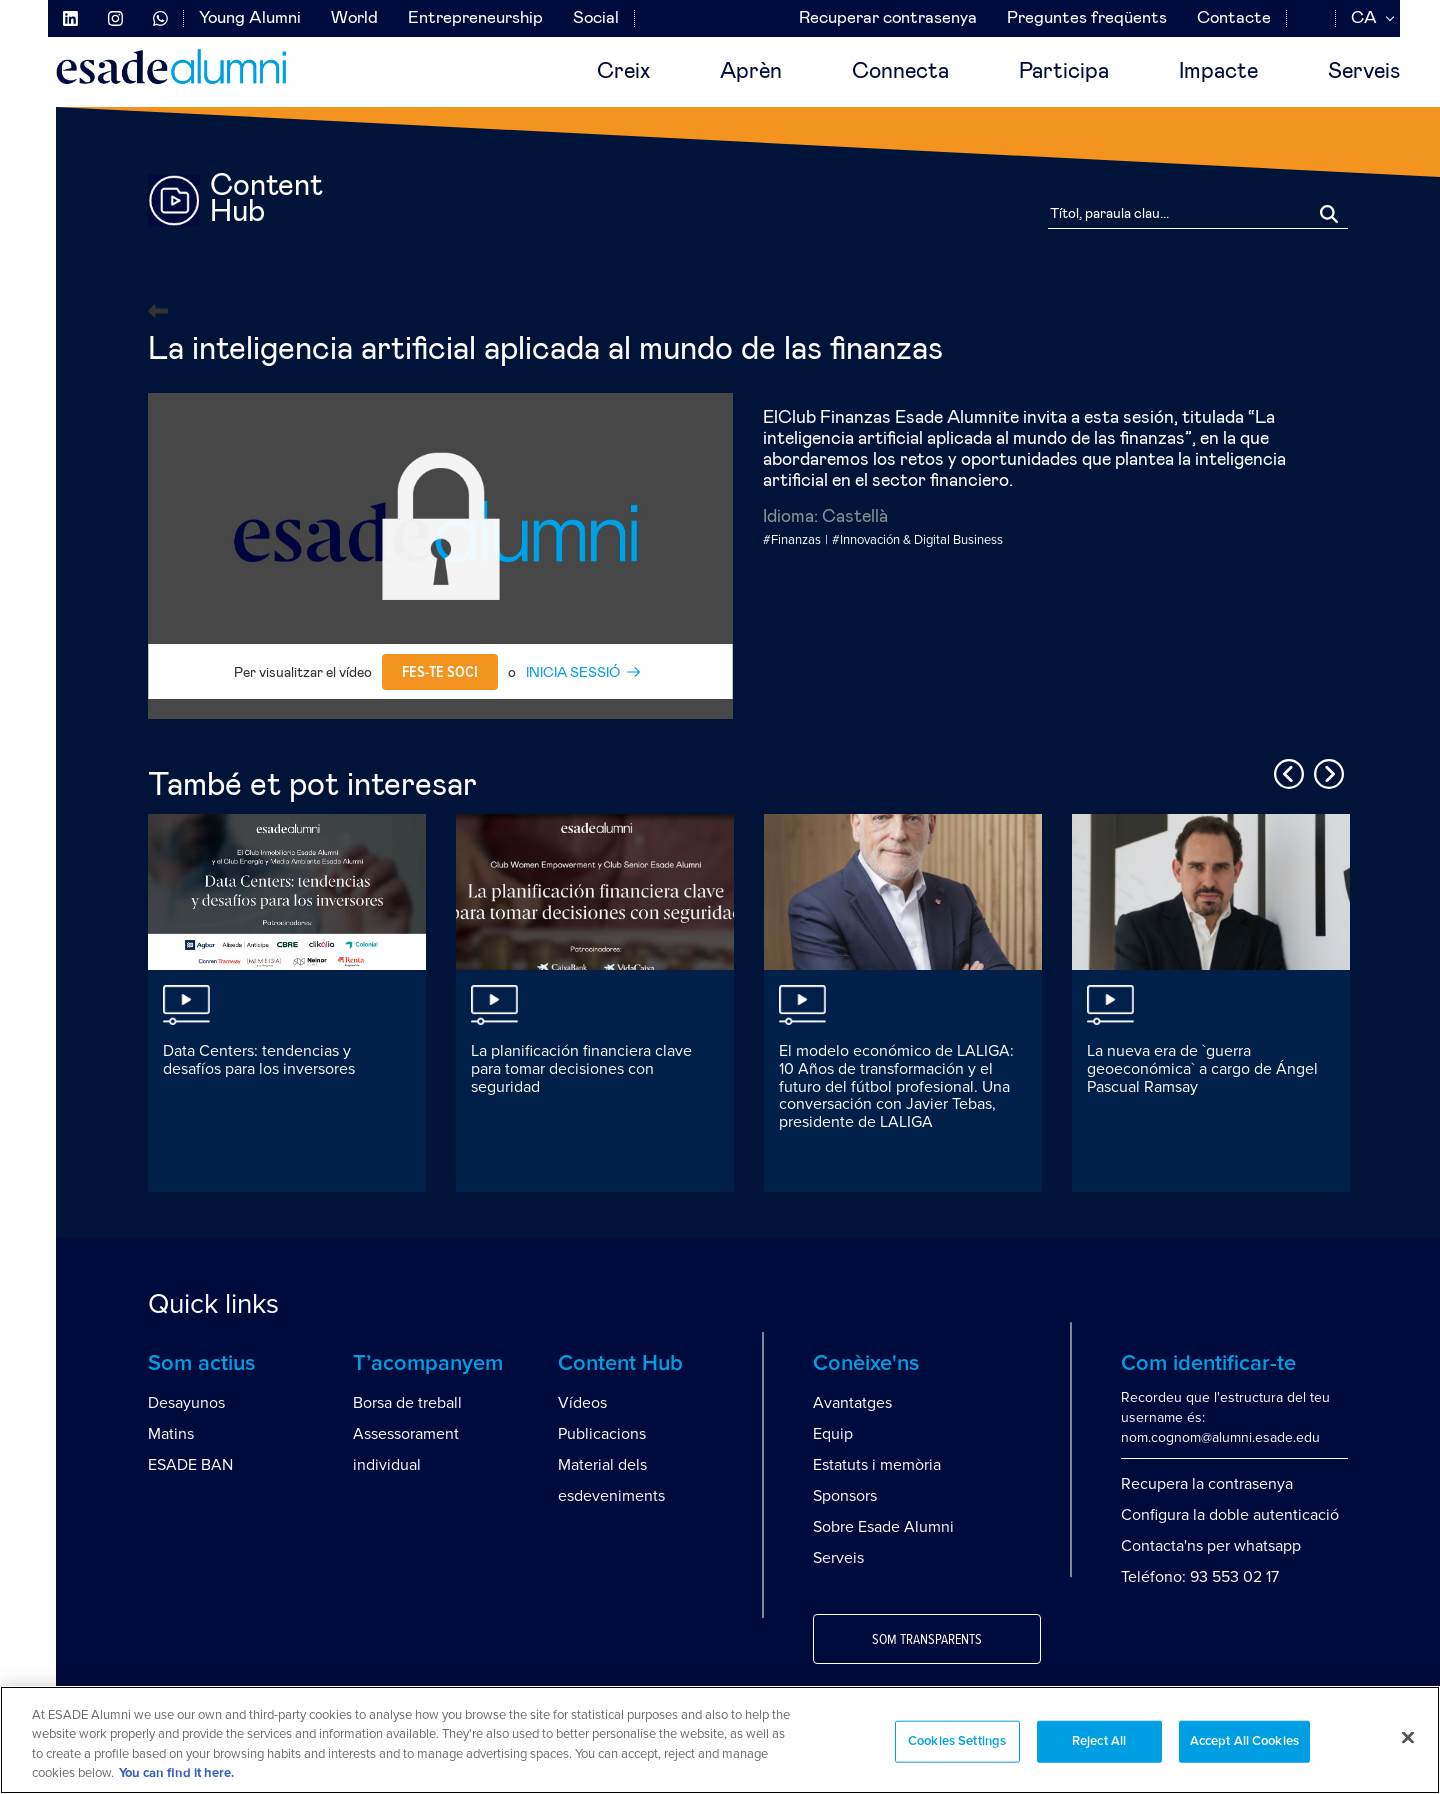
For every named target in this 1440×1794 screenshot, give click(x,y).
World (354, 18)
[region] (720, 1740)
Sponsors (845, 1496)
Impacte (1218, 72)
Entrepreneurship (475, 18)
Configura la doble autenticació (1230, 1515)
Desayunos (186, 1403)
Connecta (900, 72)
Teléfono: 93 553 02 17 (1200, 1577)
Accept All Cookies (1244, 1741)
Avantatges (852, 1403)
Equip (833, 1434)
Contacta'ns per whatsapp (1211, 1546)
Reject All (1099, 1741)
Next (1326, 771)
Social (596, 18)
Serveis (1364, 72)
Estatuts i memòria (877, 1465)
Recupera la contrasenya (1207, 1484)
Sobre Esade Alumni (883, 1527)
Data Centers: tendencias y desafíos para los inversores (259, 1060)
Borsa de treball (407, 1403)
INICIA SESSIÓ (573, 673)
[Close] (1408, 1737)
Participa (1064, 72)
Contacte (1234, 18)
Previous (1286, 771)
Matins (171, 1434)
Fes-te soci (440, 672)
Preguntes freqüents (1087, 18)
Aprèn (751, 72)
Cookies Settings (957, 1741)
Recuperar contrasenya (888, 18)
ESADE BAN (190, 1465)
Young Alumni (250, 18)
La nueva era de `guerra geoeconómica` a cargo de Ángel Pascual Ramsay (1202, 1068)
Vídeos (582, 1403)
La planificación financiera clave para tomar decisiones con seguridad (581, 1068)
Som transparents (927, 1640)
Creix (623, 72)
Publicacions (602, 1434)
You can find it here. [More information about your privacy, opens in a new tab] (176, 1773)
